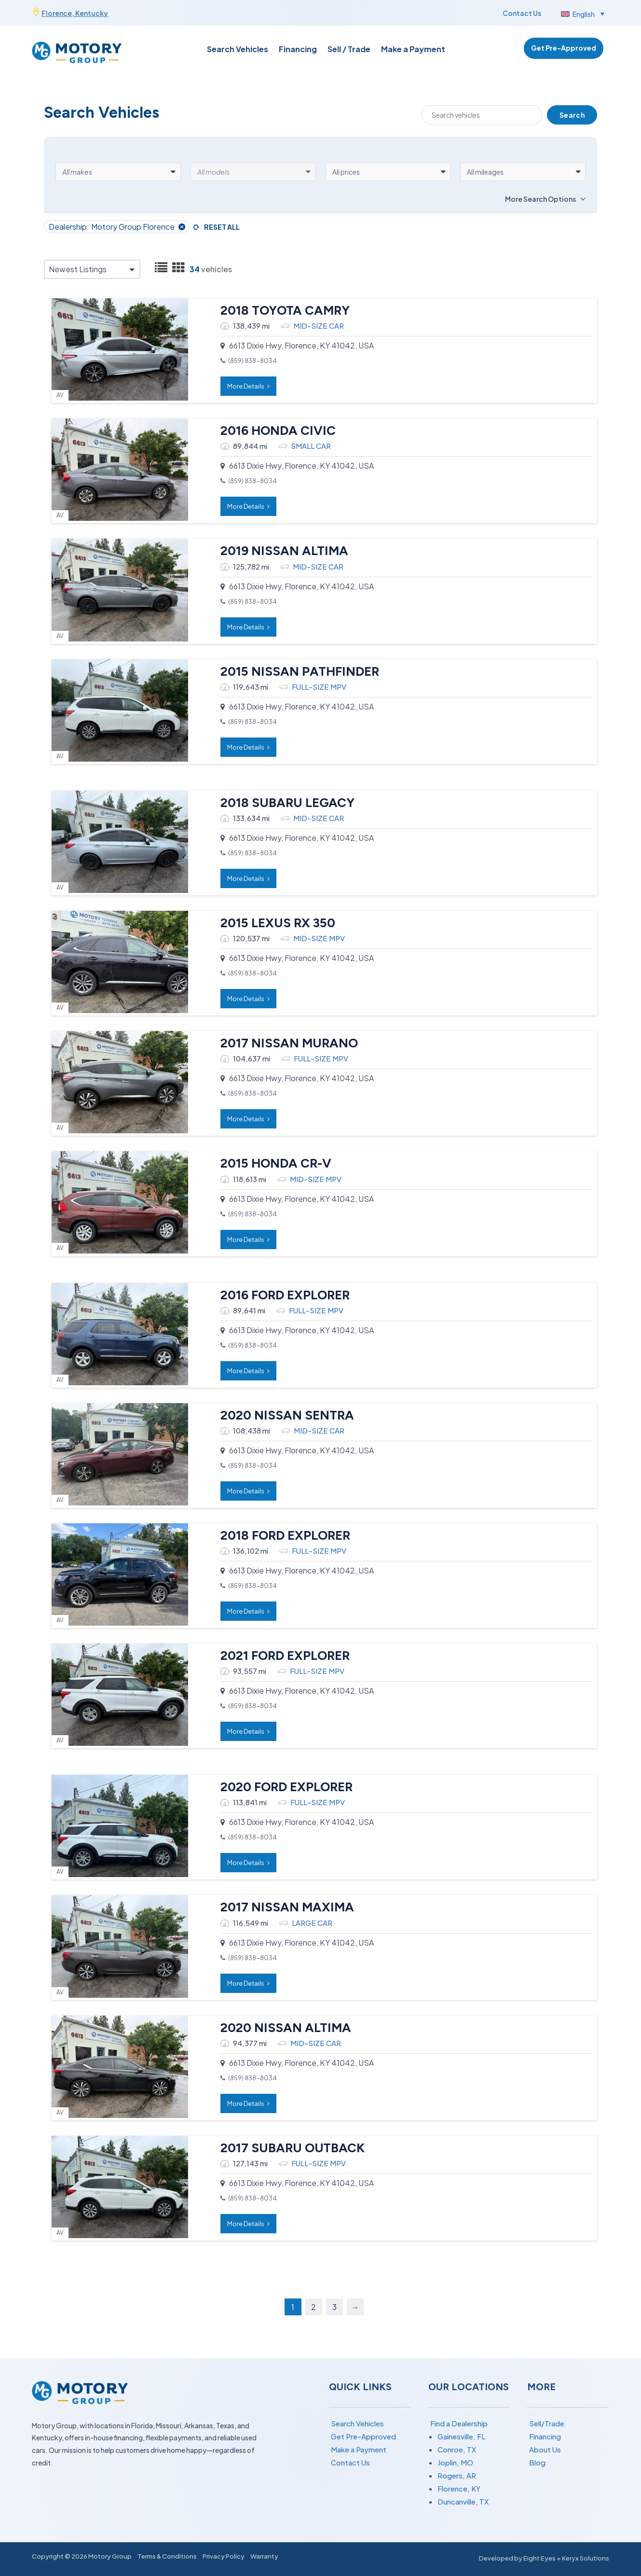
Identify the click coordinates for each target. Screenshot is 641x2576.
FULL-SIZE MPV (313, 686)
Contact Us (522, 13)
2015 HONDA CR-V (270, 1163)
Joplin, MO (455, 2462)
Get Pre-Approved (563, 47)
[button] (582, 13)
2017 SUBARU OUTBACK (287, 2148)
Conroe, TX (456, 2449)
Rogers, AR (456, 2475)
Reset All (222, 227)
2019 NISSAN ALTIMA (279, 550)
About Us (545, 2449)
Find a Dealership (459, 2423)
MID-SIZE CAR (313, 325)
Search (572, 115)
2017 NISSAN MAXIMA (282, 1907)
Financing (298, 50)
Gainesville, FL (461, 2436)
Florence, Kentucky (74, 13)
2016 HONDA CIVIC (272, 430)
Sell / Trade (348, 50)
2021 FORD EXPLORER (279, 1655)
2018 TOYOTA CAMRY (279, 310)
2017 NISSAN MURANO (284, 1043)
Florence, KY (458, 2488)
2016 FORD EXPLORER (279, 1295)
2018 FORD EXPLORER (280, 1535)
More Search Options (540, 199)
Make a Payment (413, 50)
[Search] (482, 115)
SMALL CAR (306, 445)
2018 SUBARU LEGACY (282, 802)
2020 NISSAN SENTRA (282, 1415)
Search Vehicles (237, 50)
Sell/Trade (546, 2423)
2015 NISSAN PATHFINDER (294, 671)
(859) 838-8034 (247, 360)
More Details (243, 386)
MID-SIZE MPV (314, 938)
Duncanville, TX (463, 2501)
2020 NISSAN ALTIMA (280, 2027)
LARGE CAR (306, 1922)
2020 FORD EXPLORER (281, 1787)
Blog (537, 2462)
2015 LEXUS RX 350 (272, 923)
